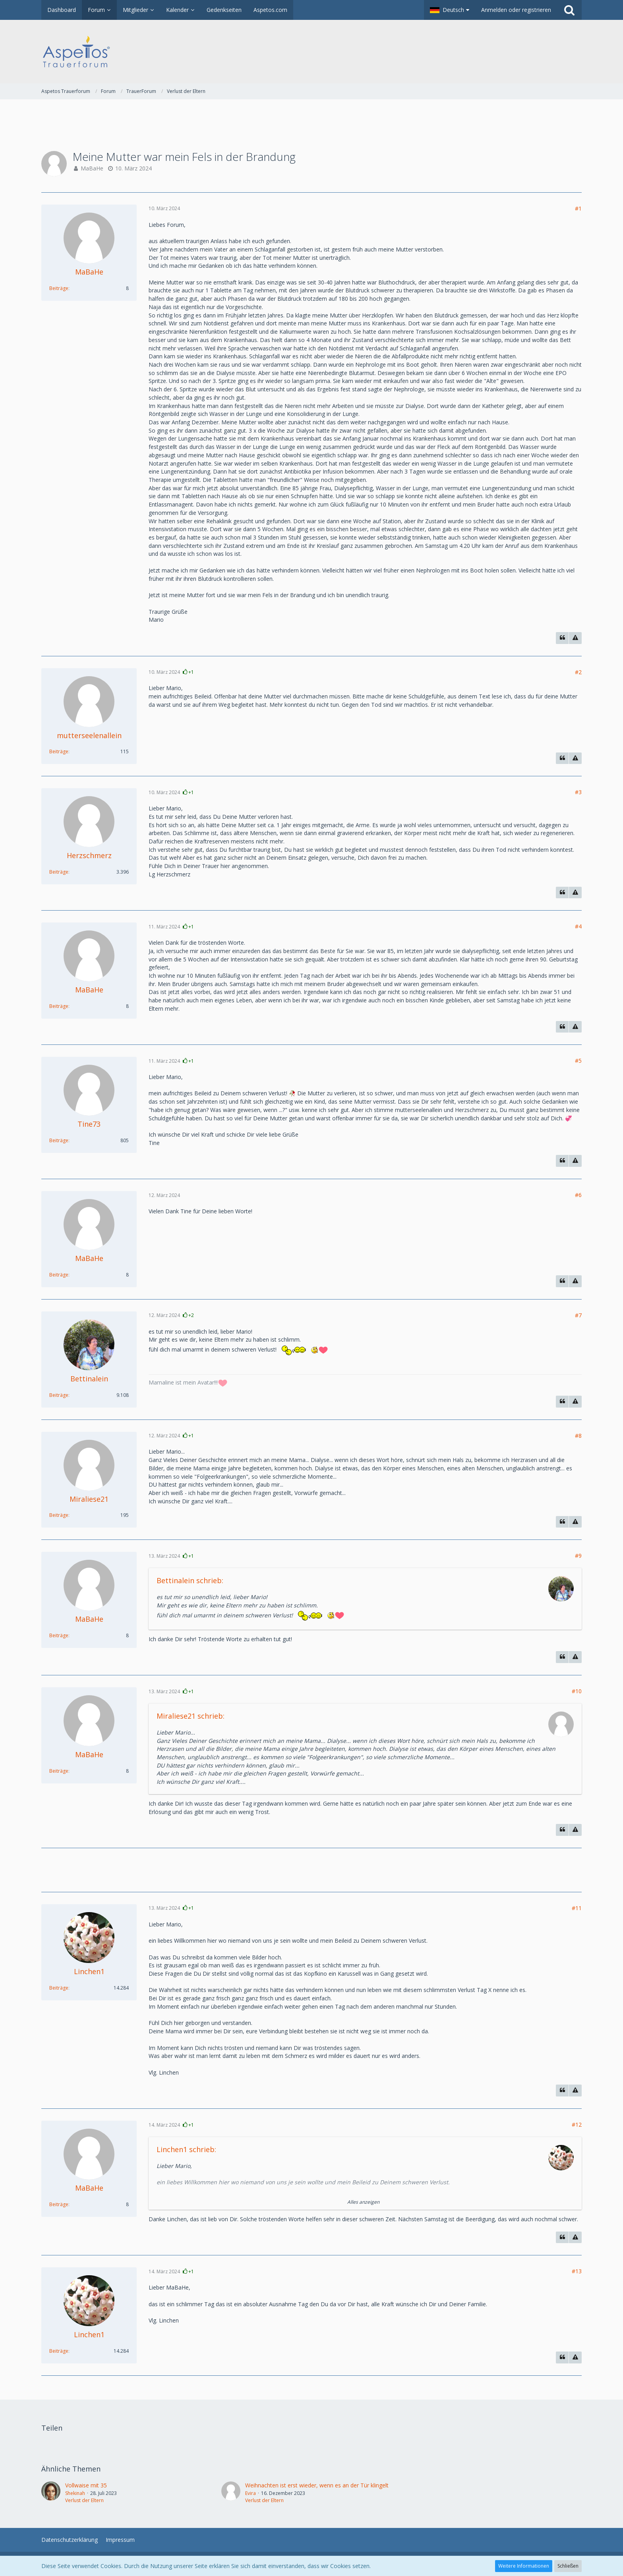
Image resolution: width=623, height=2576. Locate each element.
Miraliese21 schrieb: (190, 1716)
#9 (578, 1555)
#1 (578, 208)
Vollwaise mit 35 (86, 2485)
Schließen (567, 2565)
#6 (578, 1195)
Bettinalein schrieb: (190, 1580)
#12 (577, 2124)
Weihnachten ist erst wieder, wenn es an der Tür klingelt (317, 2485)
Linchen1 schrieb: (186, 2149)
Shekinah (75, 2493)
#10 (577, 1691)
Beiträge (58, 288)
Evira (250, 2493)
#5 (578, 1060)
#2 (578, 672)
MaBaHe (92, 168)
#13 (577, 2271)
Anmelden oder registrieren (516, 10)
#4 (578, 926)
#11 (577, 1908)
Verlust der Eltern (84, 2500)
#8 (578, 1435)
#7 (578, 1315)
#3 (578, 792)
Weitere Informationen (523, 2565)
